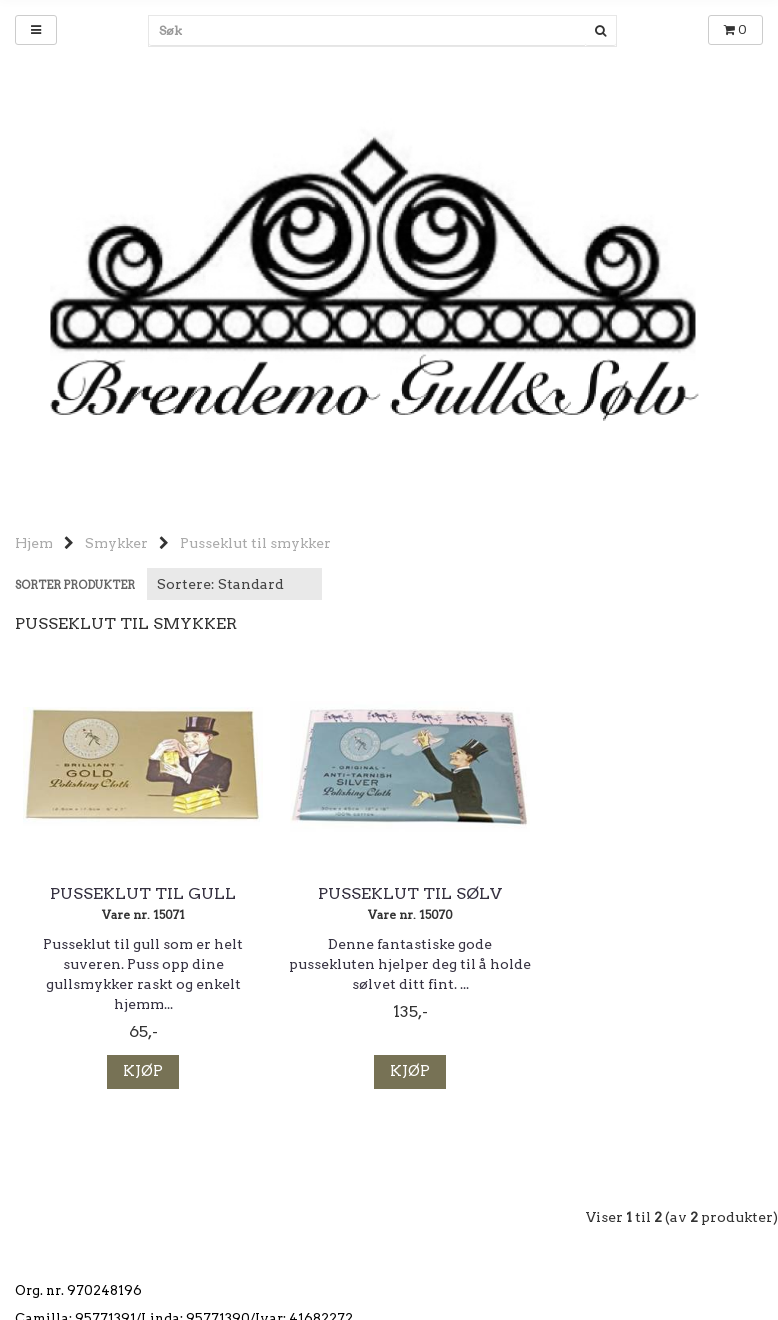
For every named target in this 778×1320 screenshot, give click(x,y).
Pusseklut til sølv (389, 894)
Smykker (116, 543)
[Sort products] (234, 584)
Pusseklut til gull (136, 894)
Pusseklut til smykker (255, 543)
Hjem (34, 543)
